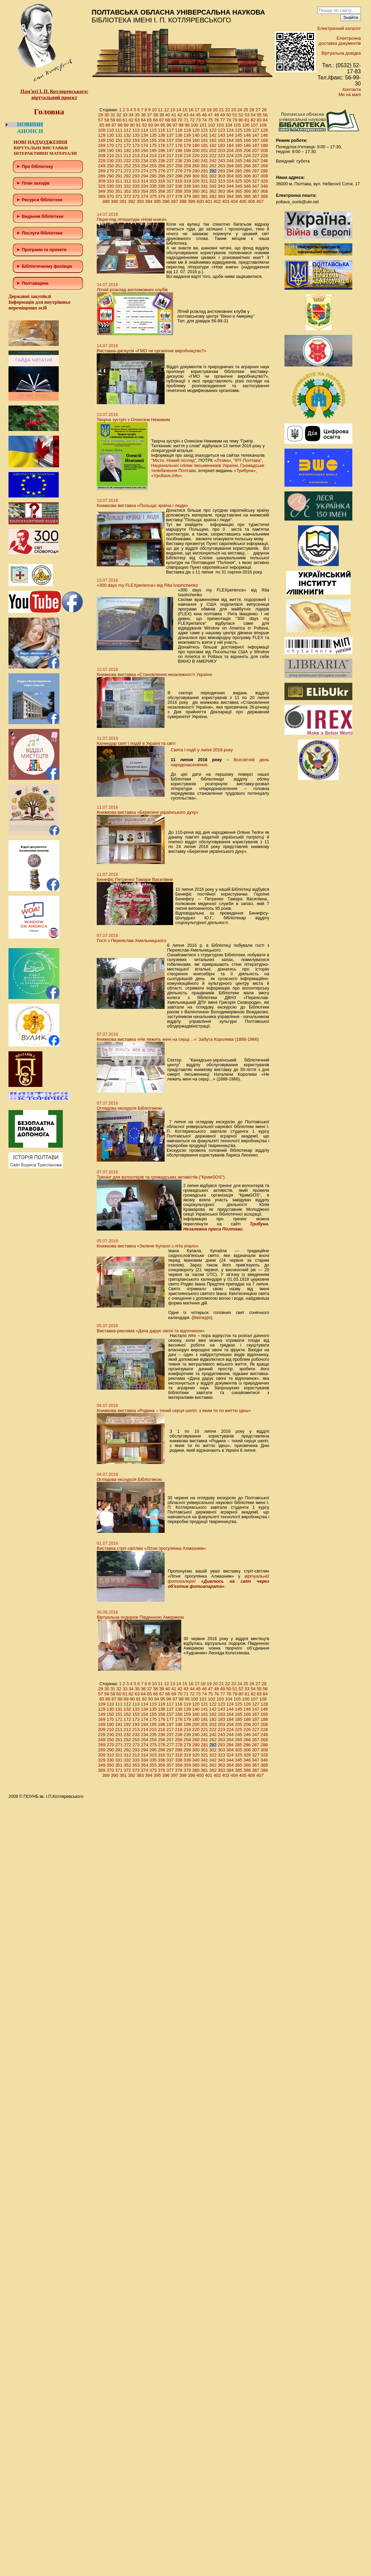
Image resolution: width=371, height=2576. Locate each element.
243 (221, 160)
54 (253, 114)
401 (208, 201)
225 (238, 155)
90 (132, 125)
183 (221, 145)
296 (161, 175)
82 (253, 120)
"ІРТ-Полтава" (247, 460)
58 (106, 120)
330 (110, 186)
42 (180, 114)
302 (213, 175)
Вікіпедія (202, 1317)
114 (144, 130)
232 (127, 160)
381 (204, 196)
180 (196, 145)
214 (144, 155)
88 (119, 125)
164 (230, 140)
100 (194, 125)
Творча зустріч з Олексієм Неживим (133, 419)
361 (204, 191)
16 (190, 109)
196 (161, 150)
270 (110, 170)
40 (167, 114)
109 (102, 130)
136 (161, 135)
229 (102, 160)
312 (127, 181)
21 (221, 109)
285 (238, 170)
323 (221, 181)
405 (243, 201)
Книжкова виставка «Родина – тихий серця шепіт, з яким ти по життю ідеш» (174, 1410)
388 (264, 196)
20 (215, 109)
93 (150, 125)
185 (238, 145)
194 (144, 150)
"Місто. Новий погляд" (173, 460)
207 (255, 150)
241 (204, 160)
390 (114, 201)
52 (240, 114)
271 (119, 170)
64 (143, 120)
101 (203, 125)
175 (153, 145)
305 (238, 175)
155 (153, 140)
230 (110, 160)
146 (247, 135)
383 (221, 196)
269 (102, 170)
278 (179, 170)
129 (102, 135)
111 (119, 130)
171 (119, 145)
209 (102, 155)
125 (238, 130)
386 (247, 196)
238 (179, 160)
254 (144, 165)
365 (238, 191)
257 (170, 165)
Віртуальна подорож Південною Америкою (140, 1617)
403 (225, 201)
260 (196, 165)
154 (144, 140)
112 (127, 130)
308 (264, 175)
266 (247, 165)
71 (186, 120)
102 (212, 125)
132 (127, 135)
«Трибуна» (245, 470)
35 (137, 114)
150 (110, 140)
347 (255, 186)
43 (186, 114)
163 (221, 140)
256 (161, 165)
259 (187, 165)
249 (102, 165)
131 (119, 135)
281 (204, 170)
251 (119, 165)
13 (172, 109)
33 (125, 114)
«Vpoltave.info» (166, 475)
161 (204, 140)
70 (180, 120)
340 (196, 186)
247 (255, 160)
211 (119, 155)
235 (153, 160)
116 (161, 130)
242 (213, 160)
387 (255, 196)
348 (264, 186)
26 (251, 109)
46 (204, 114)
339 (187, 186)
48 (216, 114)
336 (161, 186)
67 (161, 120)
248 (264, 160)
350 (110, 191)
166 (247, 140)
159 (187, 140)
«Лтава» (222, 460)
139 (187, 135)
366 (247, 191)
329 (102, 186)
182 (213, 145)
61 (125, 120)
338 (179, 186)
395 (157, 201)
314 (144, 181)
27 (258, 109)
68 (167, 120)
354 (144, 191)
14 (178, 109)
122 (213, 130)
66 (155, 120)
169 (102, 145)
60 (118, 120)
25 (245, 109)
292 (127, 175)
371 (119, 196)
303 (221, 175)
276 (161, 170)
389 (106, 201)
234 (144, 160)
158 (179, 140)
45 (198, 114)
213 (136, 155)
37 (149, 114)
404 (234, 201)
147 (255, 135)
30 (106, 114)
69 (173, 120)
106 (245, 125)
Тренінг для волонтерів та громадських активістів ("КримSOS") (161, 1177)
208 (264, 150)
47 (210, 114)
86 (108, 125)
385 (238, 196)
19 (209, 109)
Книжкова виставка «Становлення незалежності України (154, 674)
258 (179, 165)
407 (260, 201)
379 (187, 196)
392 (131, 201)
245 (238, 160)
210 (110, 155)
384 (230, 196)
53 (246, 114)
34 (131, 114)
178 (179, 145)
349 (102, 191)
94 (156, 125)
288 (264, 170)
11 (160, 109)
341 (204, 186)
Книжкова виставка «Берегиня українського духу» (148, 812)
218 (179, 155)
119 (187, 130)
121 (204, 130)
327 (255, 181)
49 (222, 114)
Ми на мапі (349, 94)
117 (170, 130)
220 (196, 155)
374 (144, 196)
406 (251, 201)
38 (155, 114)
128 (264, 130)
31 (112, 114)
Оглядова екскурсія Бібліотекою (129, 1108)
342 (213, 186)
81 (246, 120)
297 (170, 175)
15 (184, 109)
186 (247, 145)
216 (161, 155)
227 (255, 155)
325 (238, 181)
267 (255, 165)
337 (170, 186)
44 (192, 114)
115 (153, 130)
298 (179, 175)
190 (110, 150)
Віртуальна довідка (341, 53)
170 (110, 145)
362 (213, 191)
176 (161, 145)
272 (127, 170)
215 (153, 155)
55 (259, 114)
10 (154, 109)
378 (179, 196)
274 (144, 170)
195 (153, 150)
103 (220, 125)
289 (102, 175)
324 (230, 181)
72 (192, 120)
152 (127, 140)
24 (239, 109)
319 (187, 181)
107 (254, 125)
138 (179, 135)
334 (144, 186)
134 (144, 135)
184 (230, 145)
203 (221, 150)
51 (235, 114)
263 (221, 165)
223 (221, 155)
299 (187, 175)
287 (255, 170)
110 (110, 130)
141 (204, 135)
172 (127, 145)
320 (196, 181)
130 (110, 135)
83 (259, 120)
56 (265, 114)
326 (247, 181)
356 (161, 191)
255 (153, 165)
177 (170, 145)
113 (136, 130)
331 (119, 186)
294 (144, 175)
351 (119, 191)
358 (179, 191)
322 (213, 181)
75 (210, 120)
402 (217, 201)
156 (161, 140)
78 (228, 120)
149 (102, 140)
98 (181, 125)
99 (187, 125)
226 (247, 155)
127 (255, 130)
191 (119, 150)
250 (110, 165)
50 (228, 114)
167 (255, 140)
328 (264, 181)
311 (119, 181)
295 (153, 175)
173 (136, 145)
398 (183, 201)
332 (127, 186)
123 (221, 130)
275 (153, 170)
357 (170, 191)
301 (204, 175)
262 (213, 165)
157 (170, 140)
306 (247, 175)
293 (136, 175)
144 (230, 135)
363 (221, 191)
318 (179, 181)
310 (110, 181)
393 (140, 201)
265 (238, 165)
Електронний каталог (339, 28)
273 (136, 170)
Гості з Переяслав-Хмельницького (131, 940)
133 (136, 135)
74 (204, 120)
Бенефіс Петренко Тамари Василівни (135, 879)
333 (136, 186)
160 (196, 140)
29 (100, 114)
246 (247, 160)
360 (196, 191)
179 (187, 145)
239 (187, 160)
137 (170, 135)
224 (230, 155)
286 (247, 170)
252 (127, 165)
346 (247, 186)
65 (149, 120)
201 (204, 150)
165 (238, 140)
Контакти (351, 89)
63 (137, 120)
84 (265, 120)
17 (196, 109)
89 (126, 125)
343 (221, 186)
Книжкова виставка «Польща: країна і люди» (142, 505)
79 (235, 120)
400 (200, 201)
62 (131, 120)
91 (138, 125)
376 (161, 196)
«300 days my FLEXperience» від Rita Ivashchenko (147, 585)
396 (166, 201)
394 (148, 201)
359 (187, 191)
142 (213, 135)
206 (247, 150)
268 (264, 165)
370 (110, 196)
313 (136, 181)
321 (204, 181)
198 (179, 150)
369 (102, 196)
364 (230, 191)
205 (238, 150)
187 (255, 145)
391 (123, 201)
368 (264, 191)
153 (136, 140)
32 (118, 114)
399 (191, 201)
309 (102, 181)
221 (204, 155)
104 (229, 125)
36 (143, 114)
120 (196, 130)
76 (216, 120)
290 (110, 175)
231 (119, 160)
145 (238, 135)
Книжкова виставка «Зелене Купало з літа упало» (148, 1245)
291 (119, 175)
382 (213, 196)
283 (221, 170)
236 (161, 160)
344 (230, 186)
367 (255, 191)
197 (170, 150)
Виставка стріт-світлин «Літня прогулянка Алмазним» (151, 1548)
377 (170, 196)
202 (213, 150)
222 (213, 155)
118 (179, 130)
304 (230, 175)
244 (230, 160)
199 (187, 150)
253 (136, 165)
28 (264, 109)
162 (213, 140)
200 (196, 150)
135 (153, 135)
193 (136, 150)
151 (119, 140)
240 (196, 160)
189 (102, 150)
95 (162, 125)
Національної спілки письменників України (194, 465)
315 (153, 181)
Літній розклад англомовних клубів (132, 289)
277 (170, 170)
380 (196, 196)
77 (222, 120)
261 (204, 165)
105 (237, 125)
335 (153, 186)
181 (204, 145)
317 (170, 181)
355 (153, 191)
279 (187, 170)
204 (230, 150)
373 (136, 196)
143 (221, 135)
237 (170, 160)
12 (166, 109)
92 (144, 125)
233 (136, 160)
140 (196, 135)
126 (247, 130)
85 (101, 125)
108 (263, 125)
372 (127, 196)
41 (173, 114)
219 (187, 155)
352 (127, 191)
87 (114, 125)
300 (196, 175)
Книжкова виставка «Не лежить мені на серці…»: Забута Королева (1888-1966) (178, 1039)
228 (264, 155)
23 (233, 109)
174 (144, 145)
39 (161, 114)
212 (127, 155)
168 (264, 140)
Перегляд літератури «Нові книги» (132, 219)
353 (136, 191)
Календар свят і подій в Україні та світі (136, 743)
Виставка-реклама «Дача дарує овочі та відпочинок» (151, 1330)
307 (255, 175)
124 (230, 130)
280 (196, 170)
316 (161, 181)
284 (230, 170)
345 (238, 186)
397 (174, 201)
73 (198, 120)
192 (127, 150)
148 (264, 135)
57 (100, 120)
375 (153, 196)
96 (168, 125)
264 (230, 165)
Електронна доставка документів (340, 41)
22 (227, 109)
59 (112, 120)
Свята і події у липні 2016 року (202, 749)
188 (264, 145)
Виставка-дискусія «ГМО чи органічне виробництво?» (151, 350)
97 (174, 125)
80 (240, 120)
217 (170, 155)
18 (203, 109)
